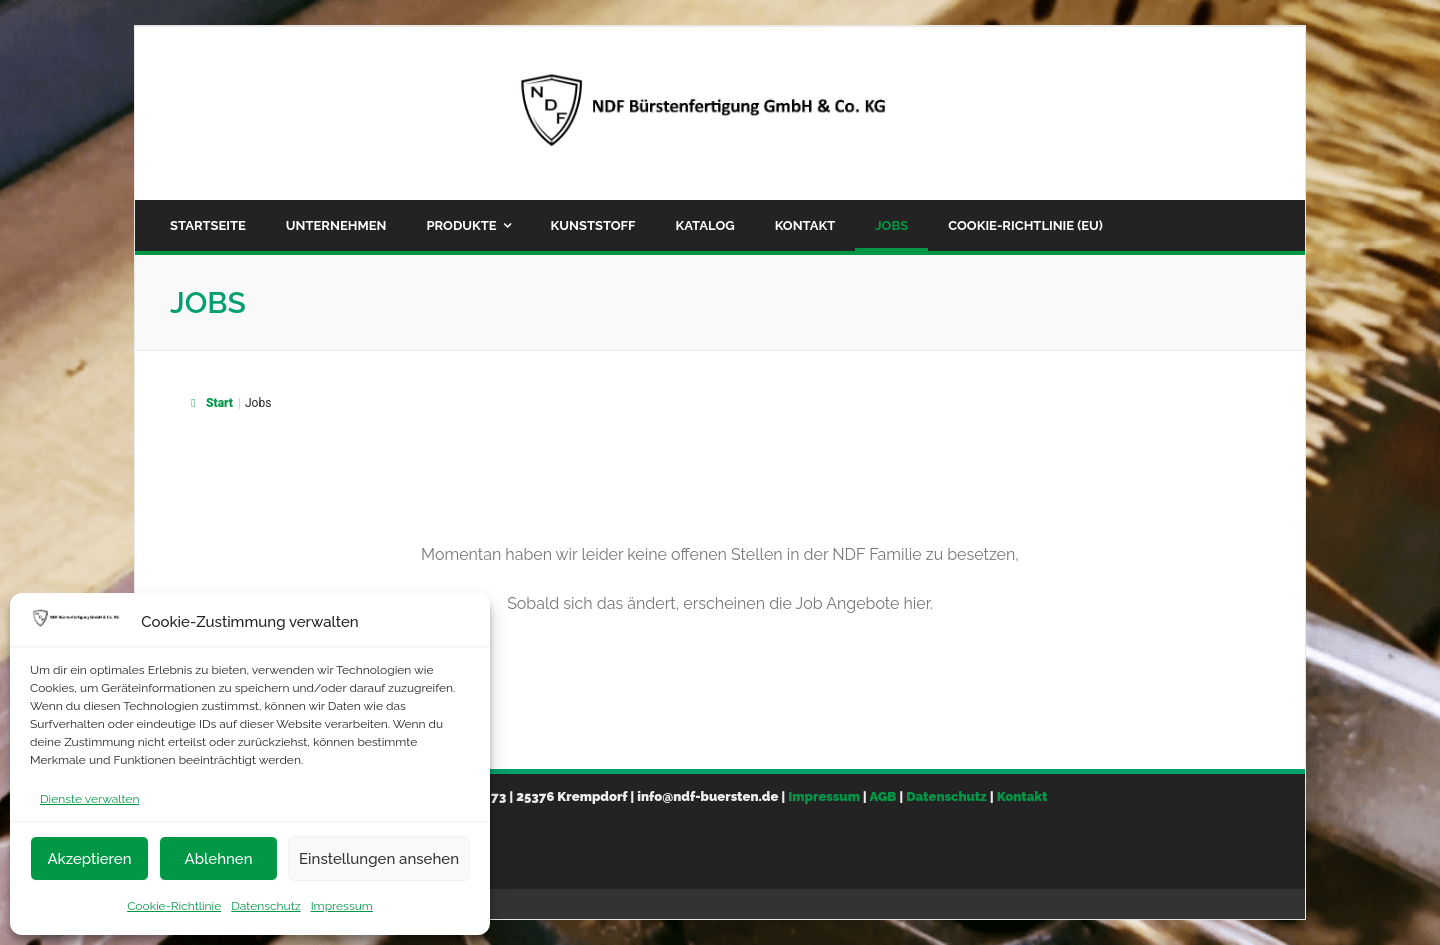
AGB (882, 796)
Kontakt (1022, 796)
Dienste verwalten (90, 799)
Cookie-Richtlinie (174, 906)
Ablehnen (218, 859)
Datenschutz (265, 906)
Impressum (342, 906)
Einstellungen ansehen (379, 859)
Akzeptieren (89, 859)
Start (209, 403)
